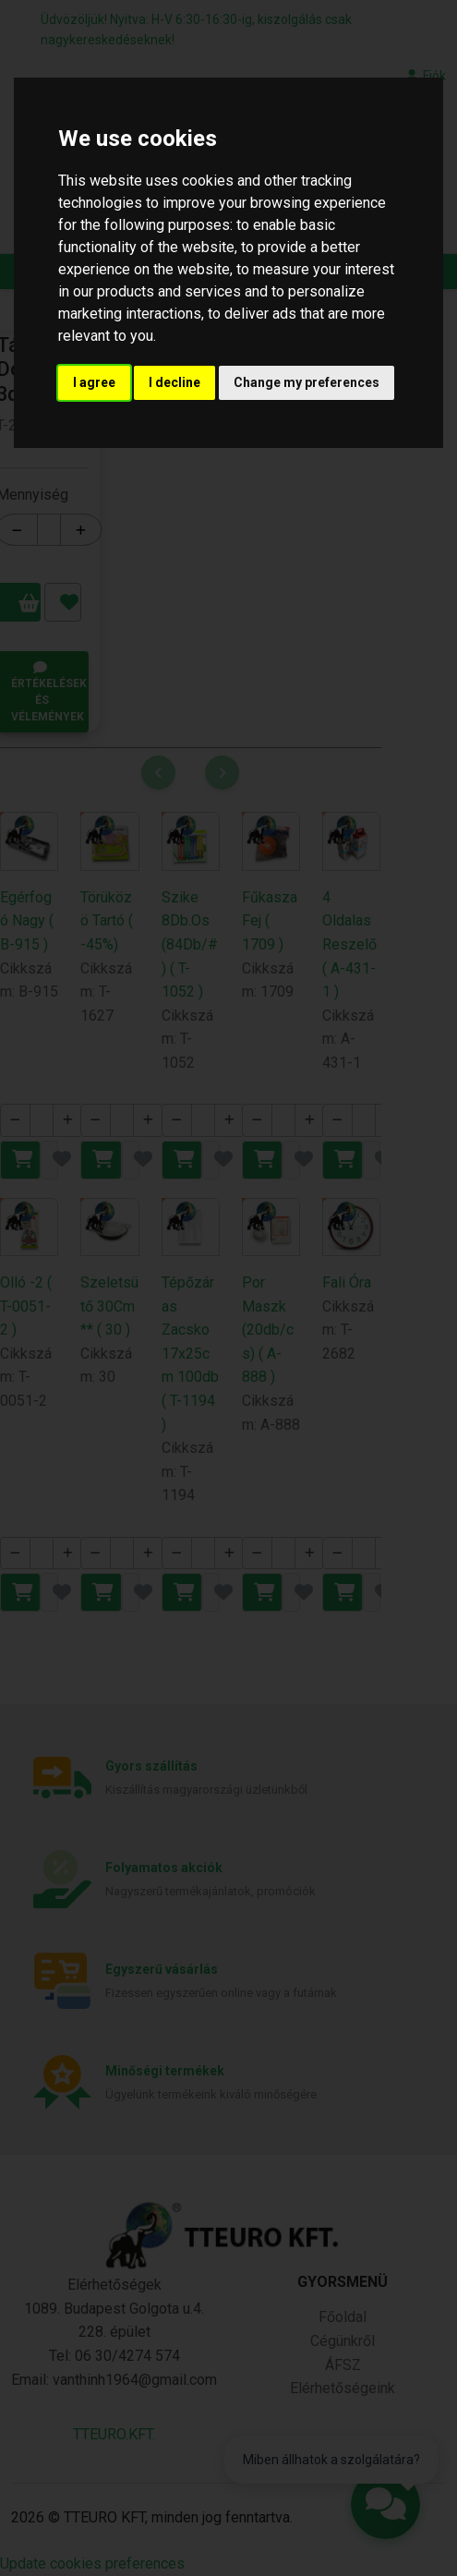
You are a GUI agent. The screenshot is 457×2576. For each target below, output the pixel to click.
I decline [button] (174, 382)
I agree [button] (94, 382)
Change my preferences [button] (306, 382)
